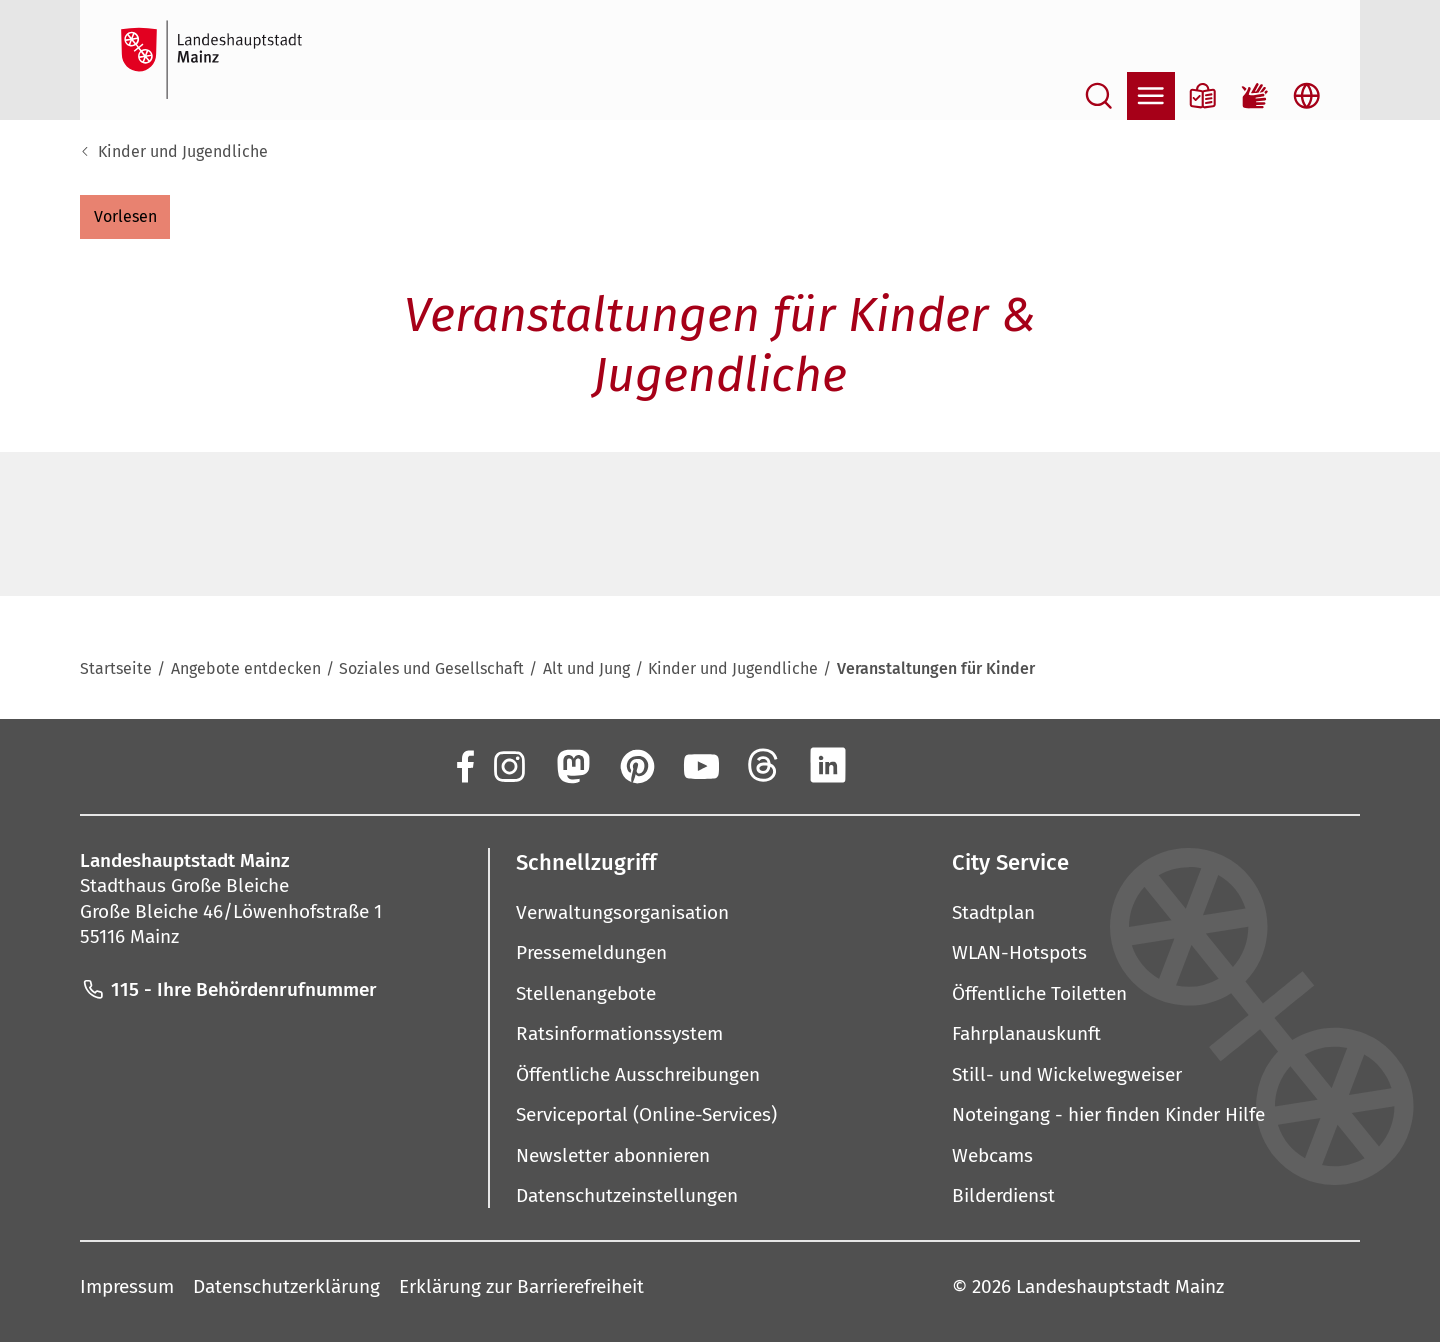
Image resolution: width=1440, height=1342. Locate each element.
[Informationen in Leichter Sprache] (1203, 96)
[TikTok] (956, 765)
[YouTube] (700, 765)
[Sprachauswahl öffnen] (1307, 96)
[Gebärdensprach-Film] (1255, 96)
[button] (125, 217)
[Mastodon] (572, 765)
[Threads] (764, 765)
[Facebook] (464, 765)
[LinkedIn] (828, 765)
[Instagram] (508, 765)
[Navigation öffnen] (1151, 96)
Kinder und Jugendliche (183, 151)
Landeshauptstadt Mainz (1120, 1286)
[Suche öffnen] (1099, 96)
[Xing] (892, 765)
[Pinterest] (636, 765)
